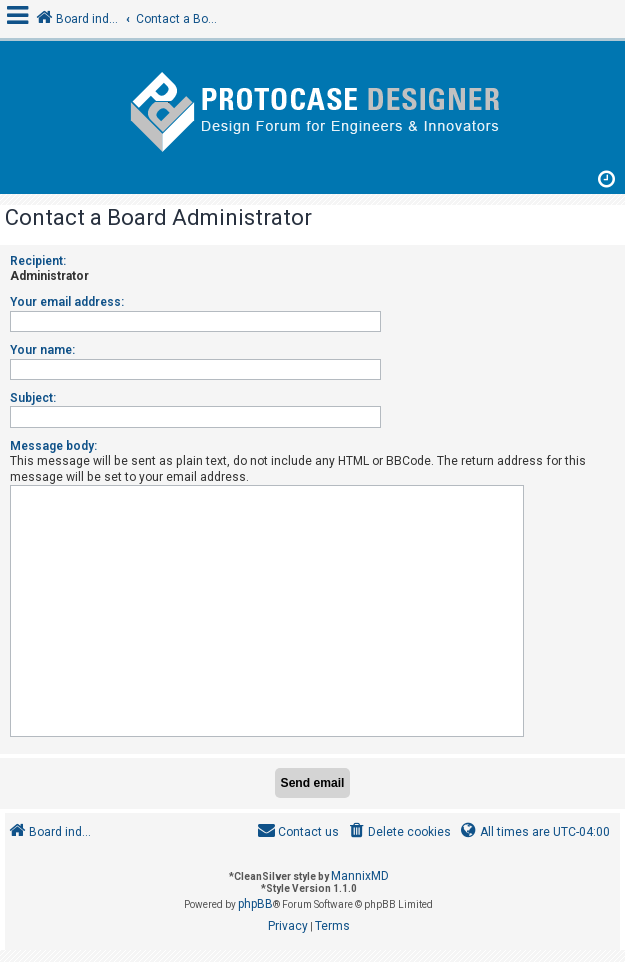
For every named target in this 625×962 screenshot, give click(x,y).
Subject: (33, 398)
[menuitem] (398, 832)
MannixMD (360, 876)
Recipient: (38, 261)
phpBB (255, 904)
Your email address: (67, 302)
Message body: (53, 446)
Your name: (42, 350)
